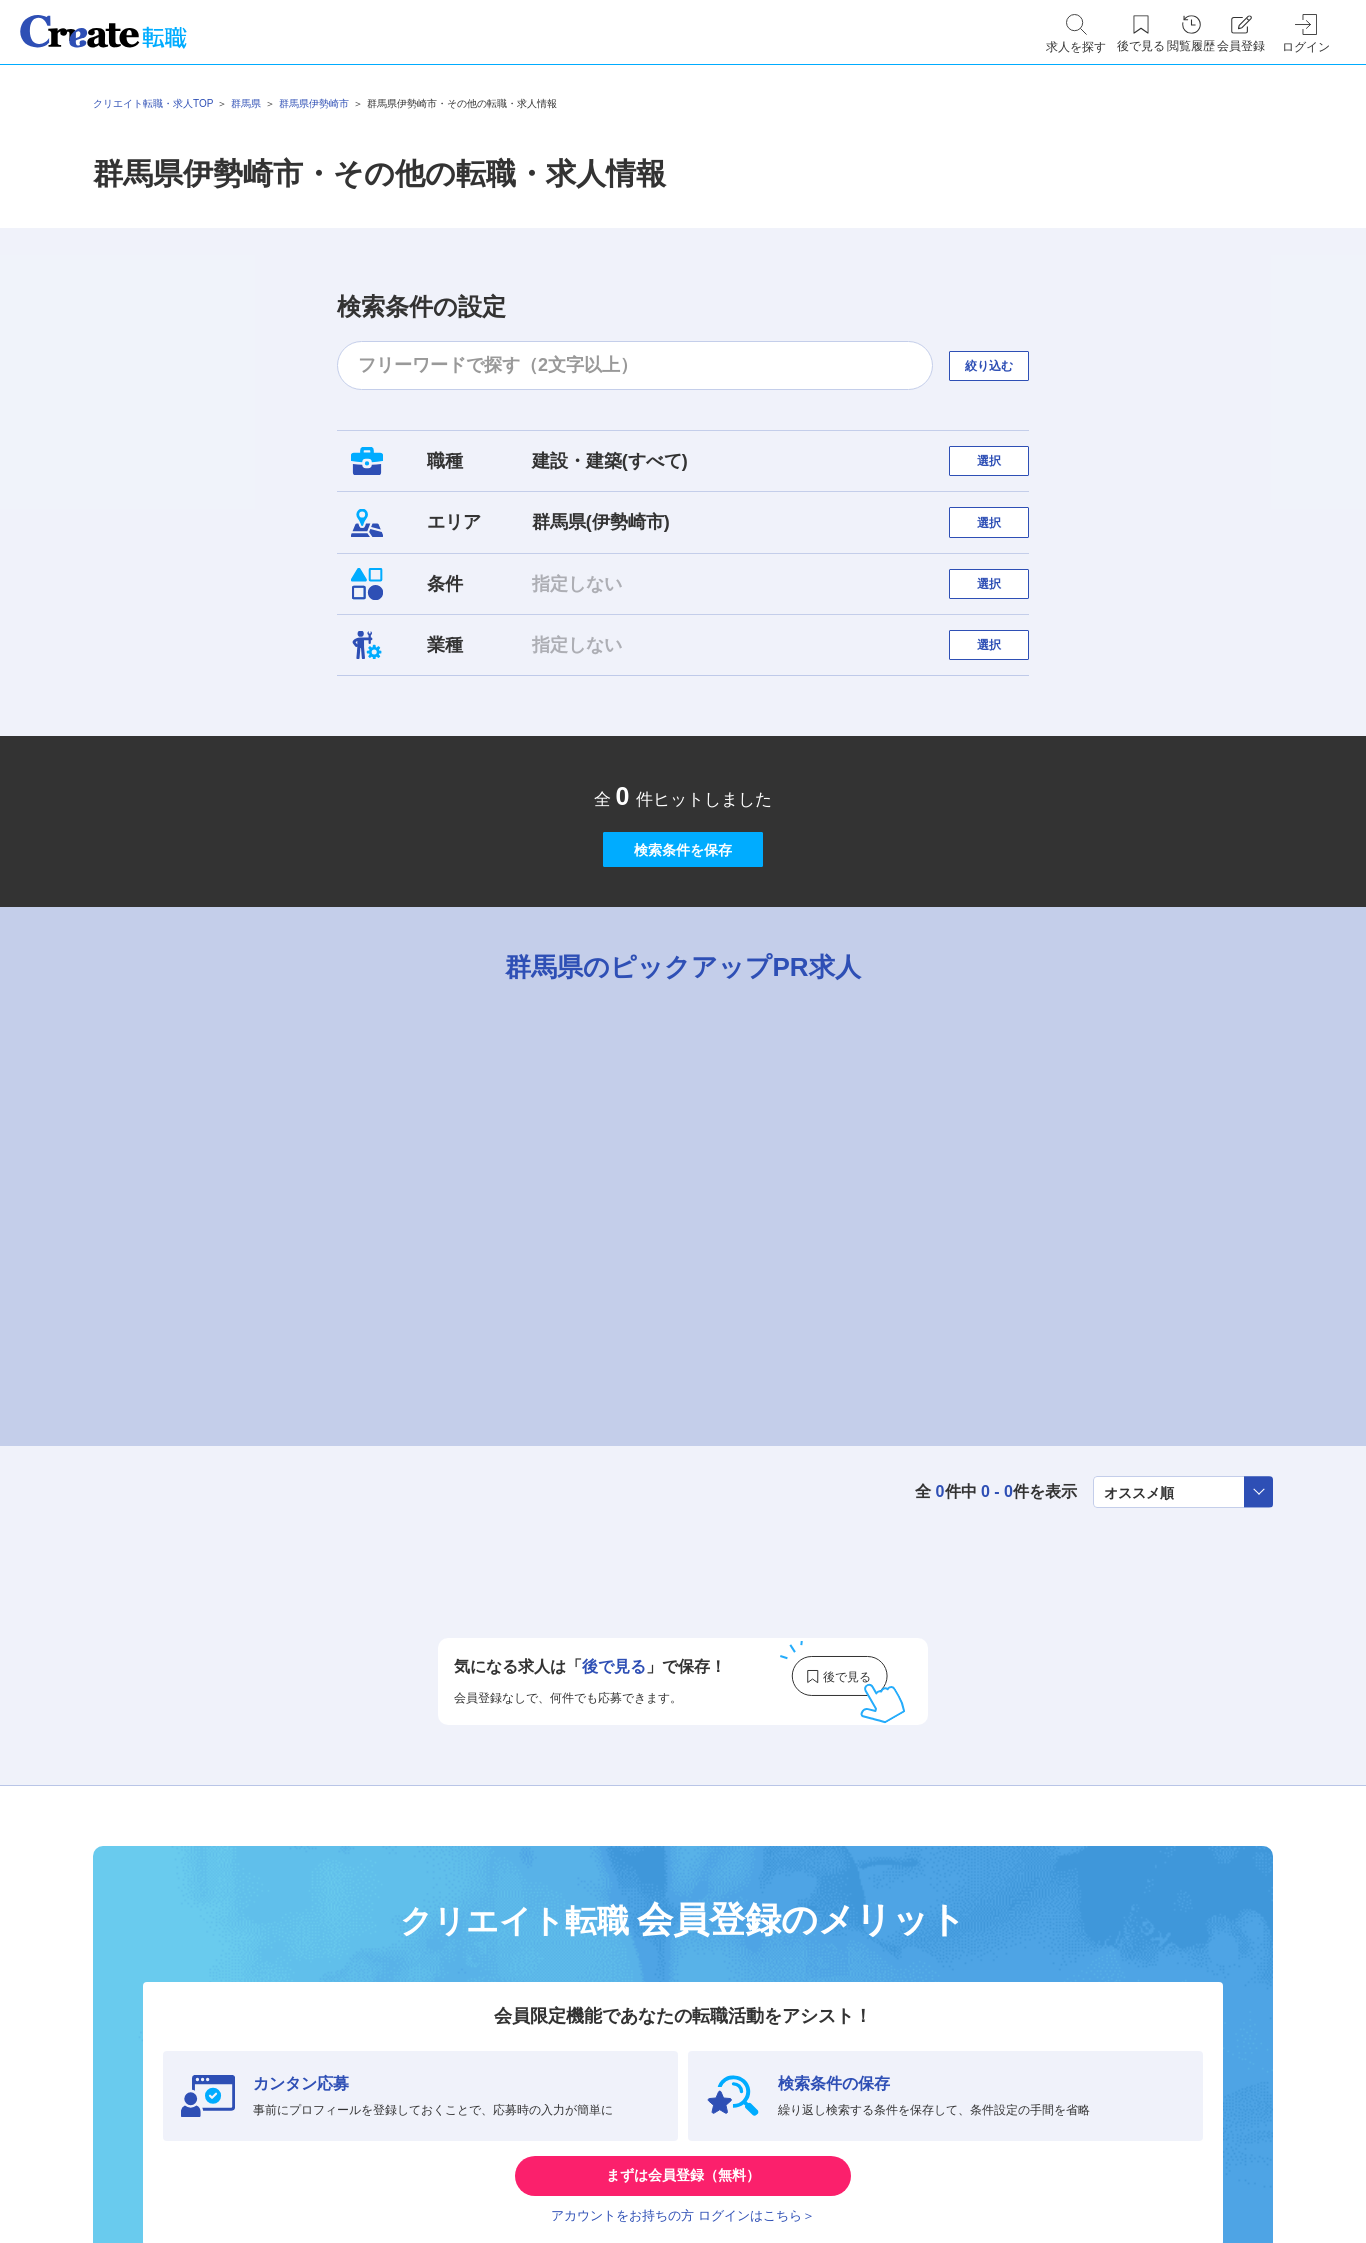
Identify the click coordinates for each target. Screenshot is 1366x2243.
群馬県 (246, 103)
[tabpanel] (683, 1311)
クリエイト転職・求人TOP (153, 103)
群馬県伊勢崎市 (314, 103)
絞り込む (1007, 365)
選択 (1007, 470)
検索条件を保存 (683, 944)
